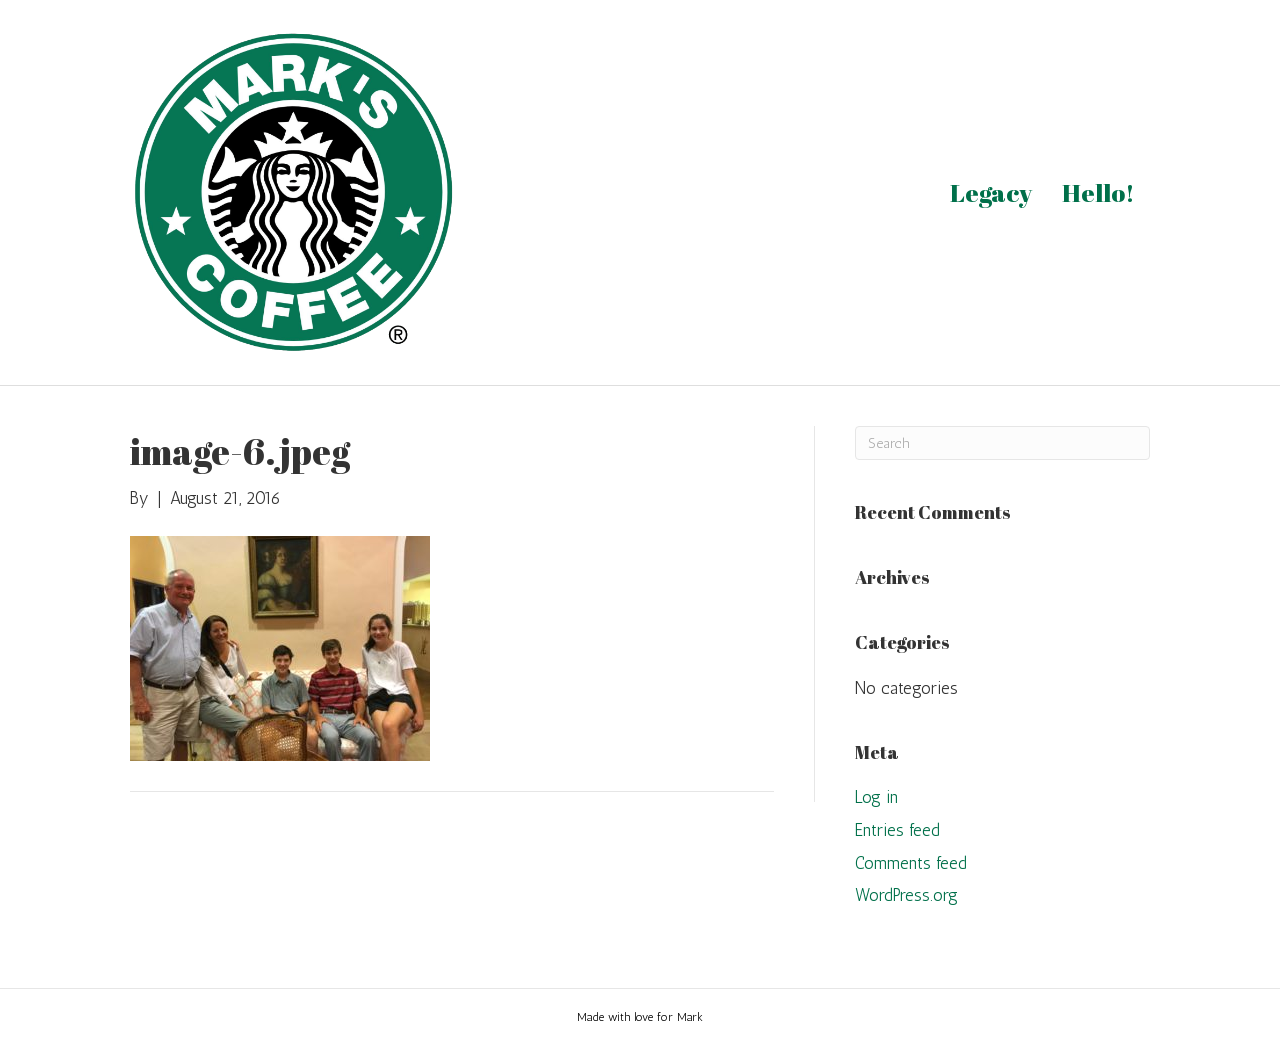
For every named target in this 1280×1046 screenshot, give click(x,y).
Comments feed (911, 863)
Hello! (1098, 192)
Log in (876, 797)
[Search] (1002, 443)
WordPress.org (906, 895)
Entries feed (897, 830)
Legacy (991, 192)
